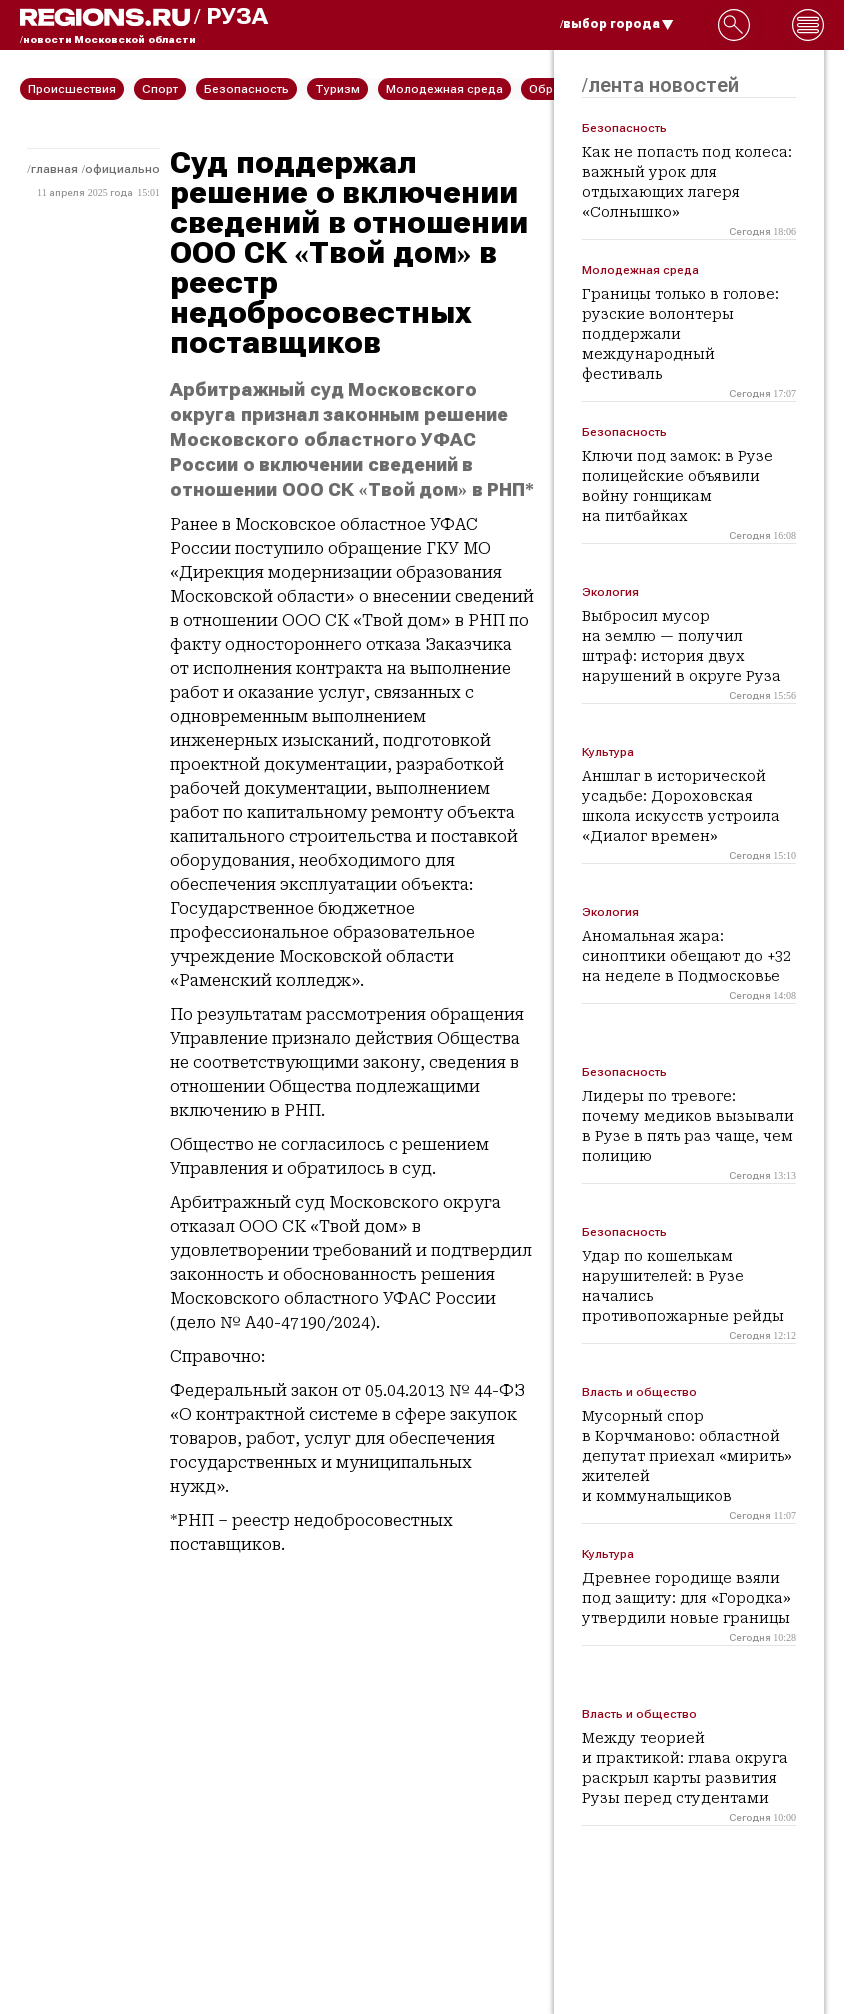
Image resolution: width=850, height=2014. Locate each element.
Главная (54, 169)
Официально (122, 169)
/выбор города (617, 24)
